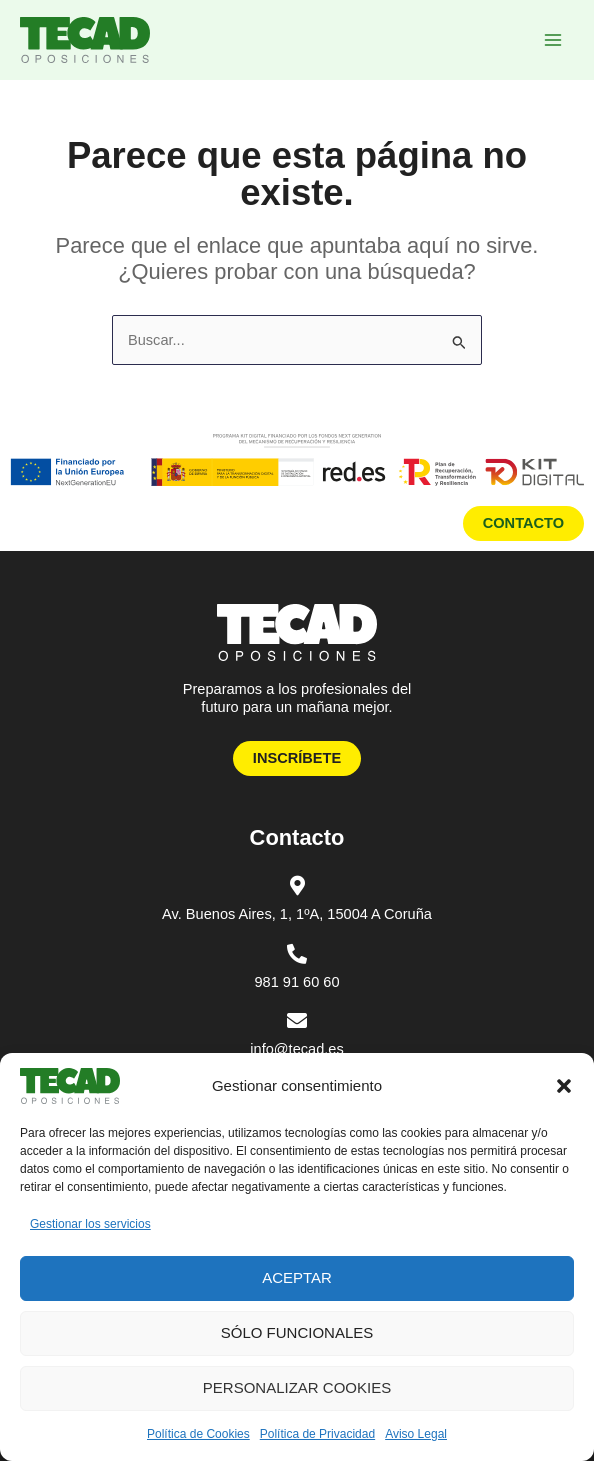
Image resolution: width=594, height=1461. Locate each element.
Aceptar (297, 1277)
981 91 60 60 (296, 982)
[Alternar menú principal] (553, 40)
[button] (564, 1086)
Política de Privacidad (317, 1434)
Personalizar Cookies (297, 1387)
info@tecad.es (296, 1049)
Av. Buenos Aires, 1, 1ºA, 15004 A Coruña (297, 914)
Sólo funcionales (297, 1332)
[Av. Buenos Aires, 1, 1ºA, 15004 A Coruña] (297, 886)
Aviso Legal (416, 1434)
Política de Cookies (198, 1434)
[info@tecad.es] (297, 1021)
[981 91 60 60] (297, 954)
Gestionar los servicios (90, 1224)
